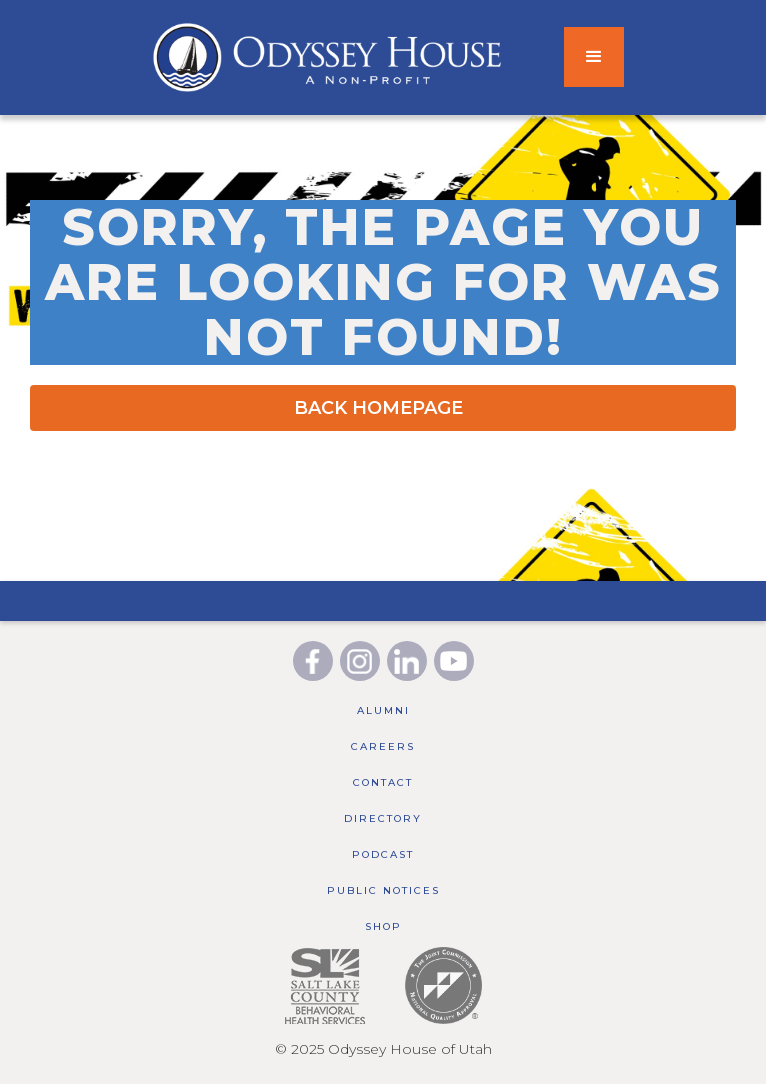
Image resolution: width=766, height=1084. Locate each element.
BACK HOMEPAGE (378, 408)
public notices (383, 890)
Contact (383, 782)
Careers (383, 746)
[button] (594, 57)
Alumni (383, 710)
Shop (383, 926)
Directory (383, 818)
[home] (282, 57)
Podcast (383, 854)
